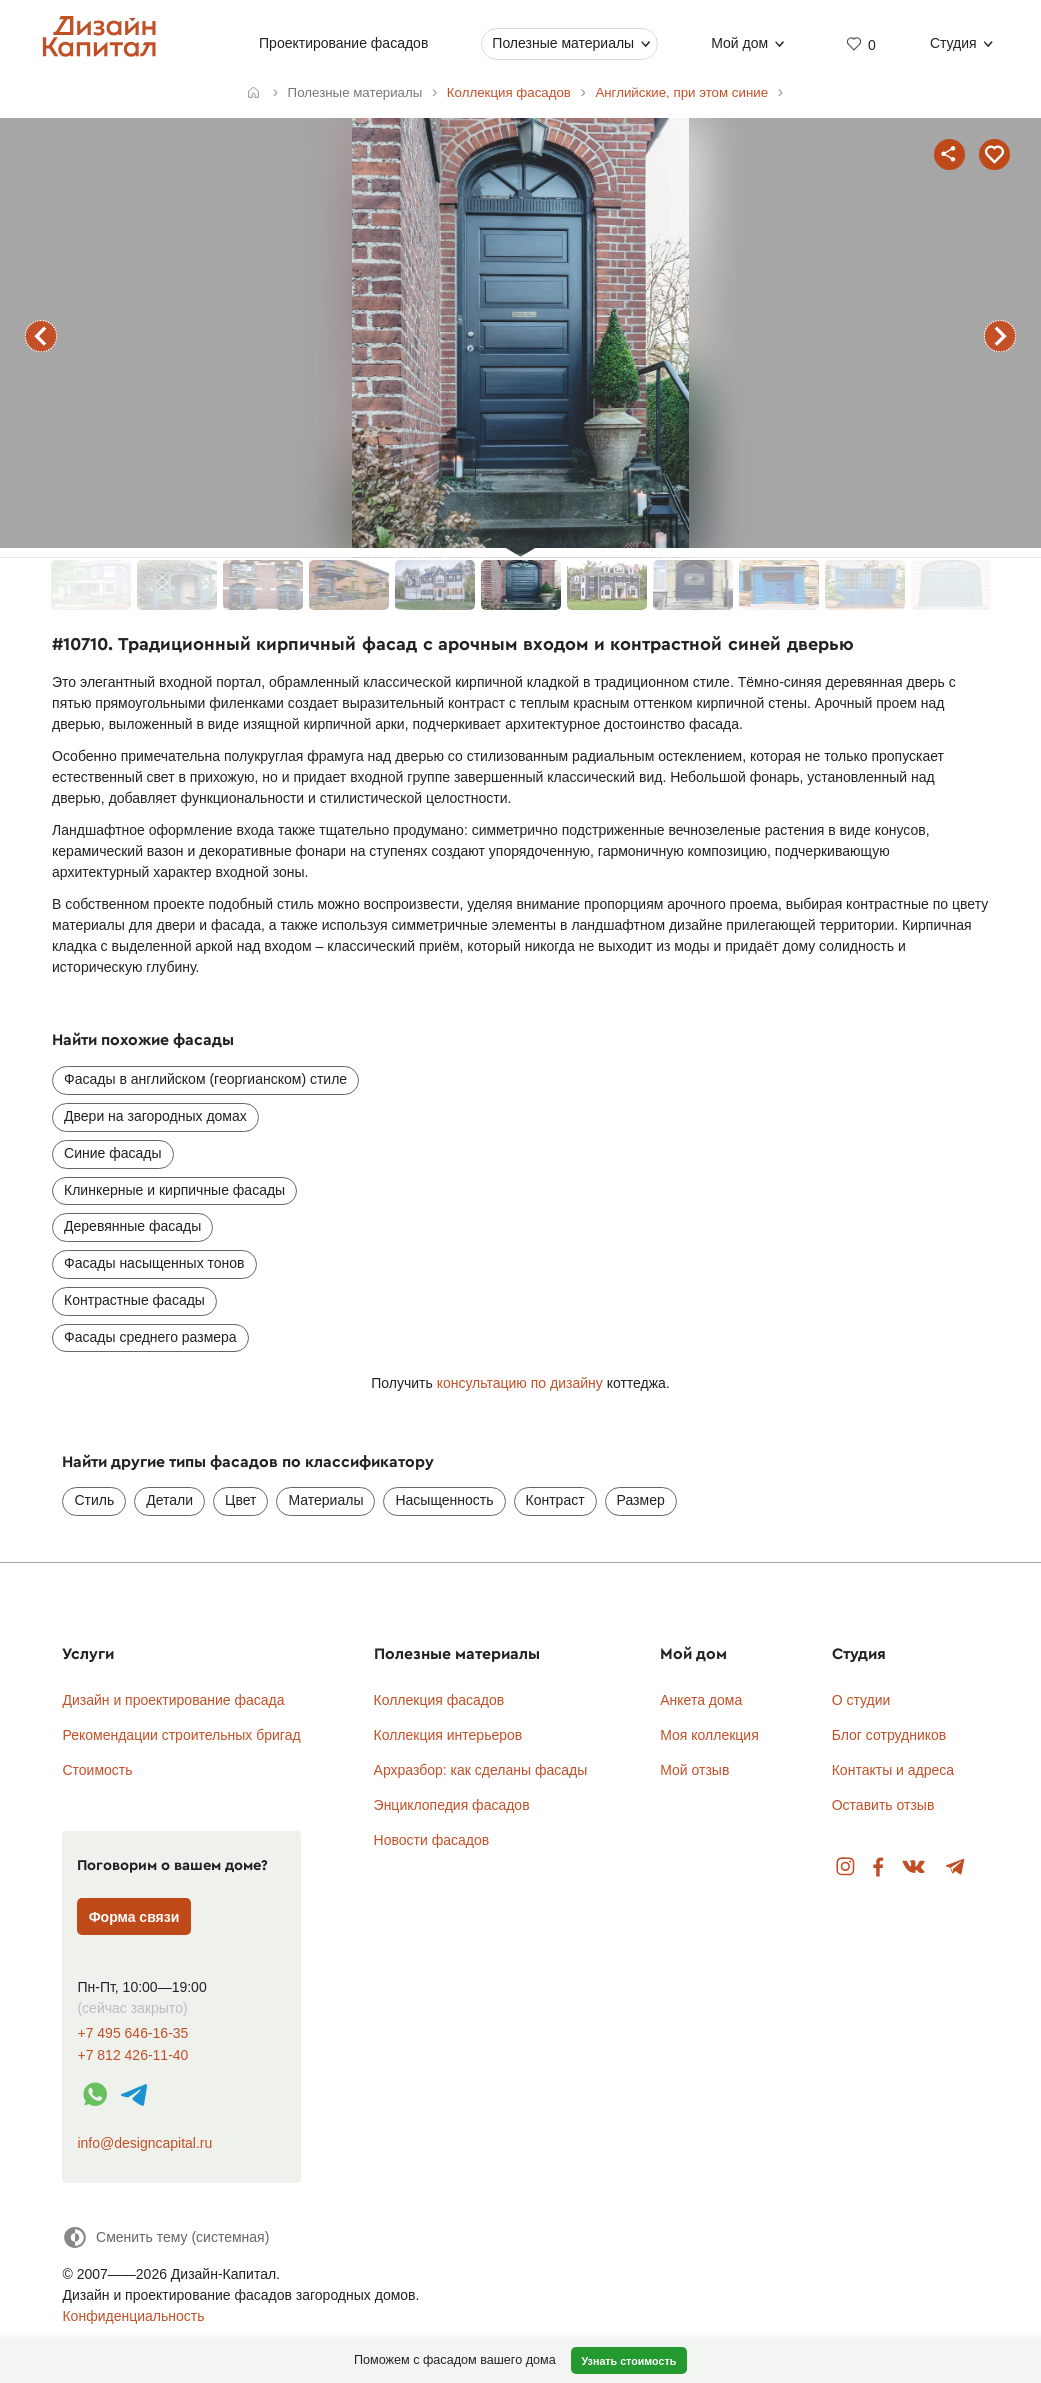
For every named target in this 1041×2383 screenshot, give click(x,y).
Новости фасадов (432, 1840)
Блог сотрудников (889, 1735)
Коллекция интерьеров (448, 1735)
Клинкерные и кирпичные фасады (174, 1190)
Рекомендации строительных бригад (181, 1735)
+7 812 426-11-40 (132, 2055)
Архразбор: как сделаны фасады (481, 1770)
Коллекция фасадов (439, 1700)
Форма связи (134, 1917)
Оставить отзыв (883, 1805)
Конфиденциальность (133, 2316)
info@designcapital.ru (144, 2143)
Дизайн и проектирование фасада (173, 1700)
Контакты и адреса (893, 1770)
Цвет (240, 1500)
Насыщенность (444, 1500)
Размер (641, 1500)
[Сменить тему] (165, 2237)
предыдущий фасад (41, 336)
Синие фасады (112, 1153)
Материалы (325, 1500)
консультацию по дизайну (520, 1383)
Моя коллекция (709, 1735)
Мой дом (739, 43)
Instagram (845, 1867)
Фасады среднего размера (150, 1337)
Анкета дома (701, 1700)
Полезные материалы (563, 43)
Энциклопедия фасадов (452, 1805)
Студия (953, 43)
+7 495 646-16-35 (132, 2033)
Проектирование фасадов (343, 43)
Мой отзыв (694, 1770)
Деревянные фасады (132, 1226)
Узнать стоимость (628, 2361)
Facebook (878, 1867)
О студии (861, 1700)
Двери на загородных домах (155, 1116)
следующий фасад (1000, 336)
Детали (169, 1500)
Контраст (555, 1500)
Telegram (955, 1867)
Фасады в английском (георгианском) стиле (205, 1079)
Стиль (94, 1500)
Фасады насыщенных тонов (154, 1263)
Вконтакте (914, 1867)
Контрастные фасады (134, 1300)
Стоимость (97, 1770)
